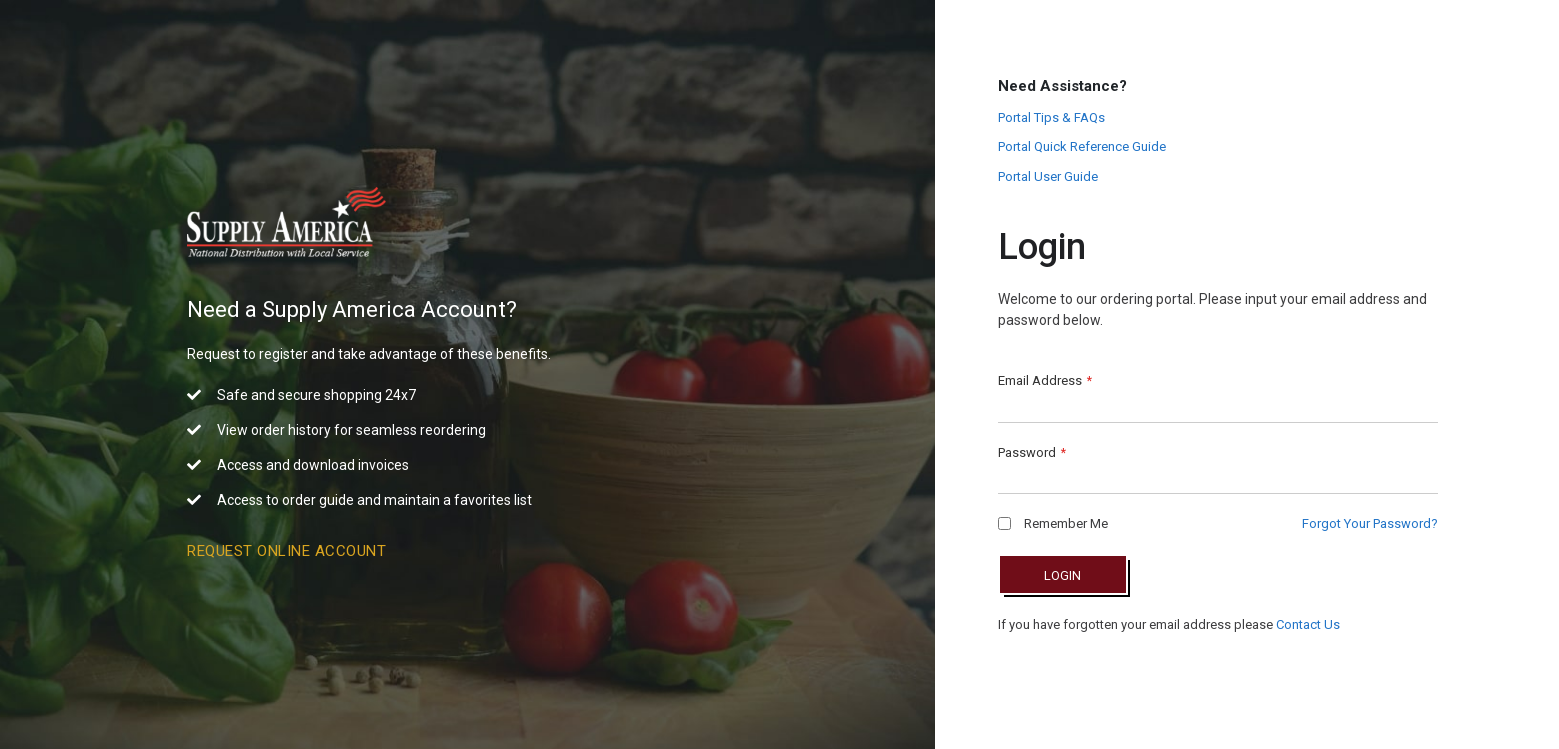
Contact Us (1308, 624)
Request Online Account (286, 551)
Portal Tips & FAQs (1051, 117)
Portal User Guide (1048, 176)
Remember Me (1053, 523)
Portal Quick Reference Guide (1082, 146)
